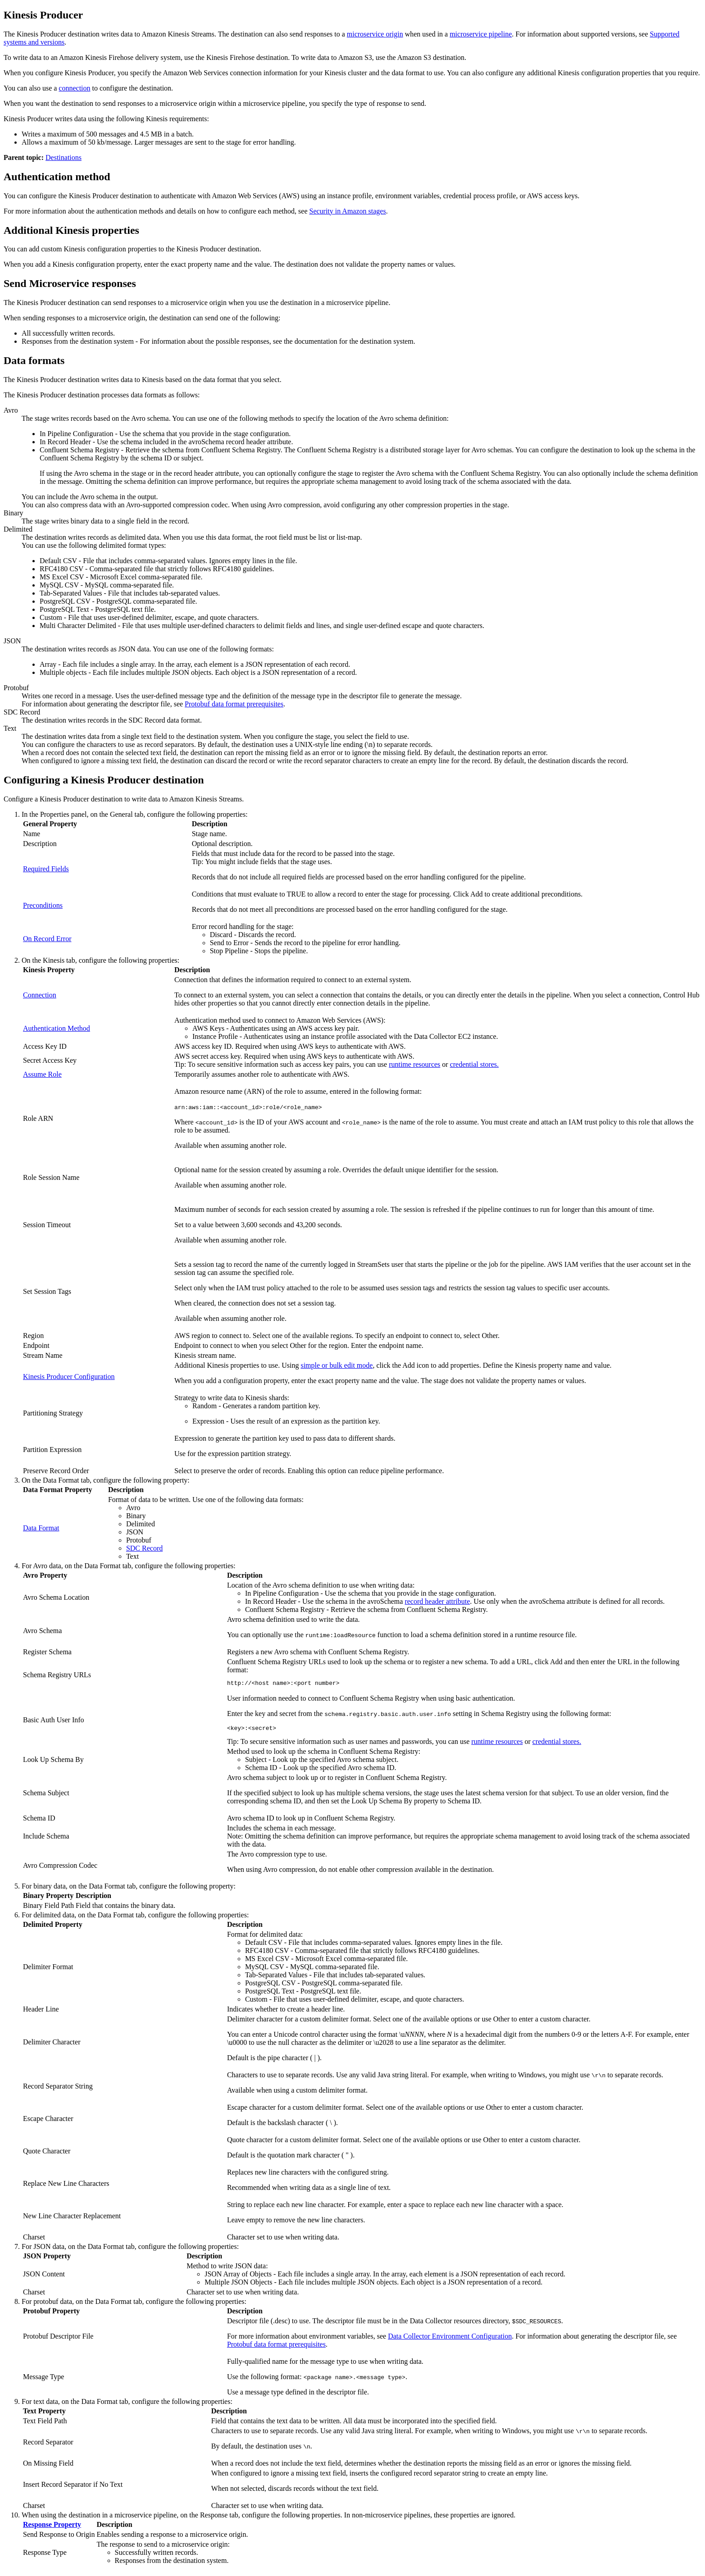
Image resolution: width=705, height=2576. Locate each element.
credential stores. (474, 1064)
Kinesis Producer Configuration (69, 1376)
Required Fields (46, 869)
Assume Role (42, 1074)
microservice (375, 34)
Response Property (52, 2527)
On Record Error (47, 938)
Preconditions (43, 905)
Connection (39, 995)
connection (74, 88)
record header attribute (437, 1601)
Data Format (41, 1528)
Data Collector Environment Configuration (450, 2339)
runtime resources (414, 1064)
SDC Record (144, 1548)
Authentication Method (56, 1028)
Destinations (63, 157)
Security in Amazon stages (347, 211)
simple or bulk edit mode (336, 1365)
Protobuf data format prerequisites (234, 704)
